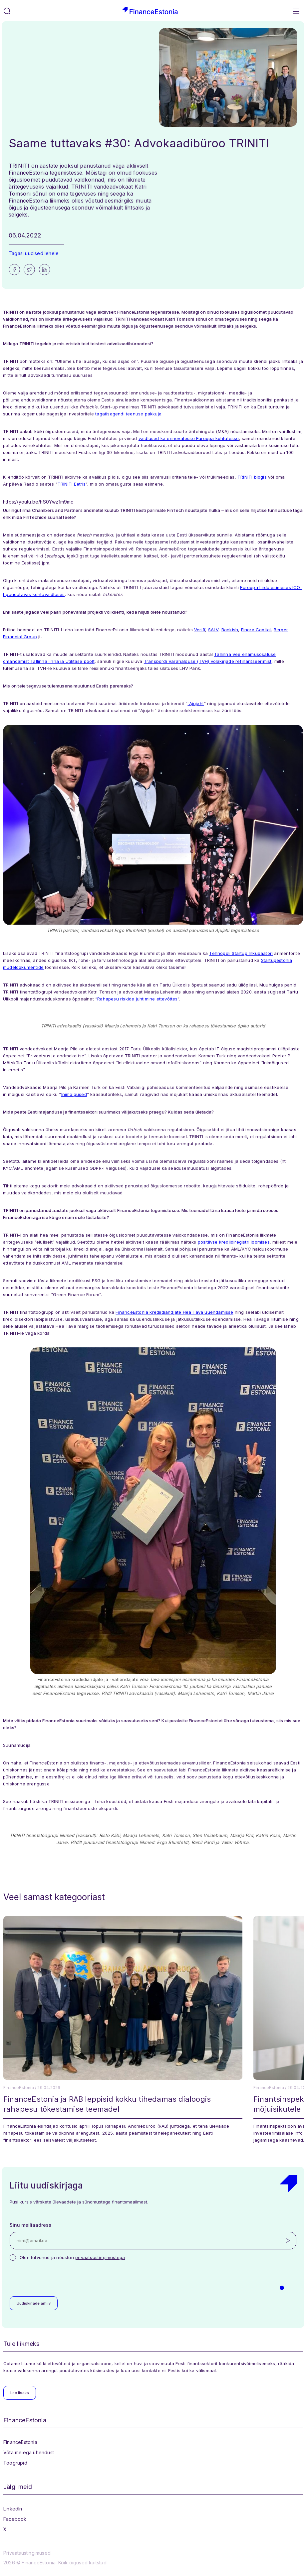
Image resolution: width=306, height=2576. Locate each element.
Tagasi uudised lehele (34, 253)
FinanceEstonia (20, 2442)
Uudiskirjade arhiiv (34, 2303)
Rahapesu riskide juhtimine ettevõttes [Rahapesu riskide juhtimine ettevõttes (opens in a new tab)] (137, 998)
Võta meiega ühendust (28, 2452)
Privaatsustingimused (27, 2553)
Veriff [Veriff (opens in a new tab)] (199, 629)
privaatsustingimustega (100, 2257)
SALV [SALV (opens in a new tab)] (213, 629)
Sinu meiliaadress (30, 2225)
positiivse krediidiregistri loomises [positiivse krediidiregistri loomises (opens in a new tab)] (234, 1242)
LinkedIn (12, 2508)
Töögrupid (15, 2463)
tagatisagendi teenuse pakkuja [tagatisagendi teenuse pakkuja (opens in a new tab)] (128, 413)
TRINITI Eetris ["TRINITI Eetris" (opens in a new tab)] (72, 484)
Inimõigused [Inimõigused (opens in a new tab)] (74, 1094)
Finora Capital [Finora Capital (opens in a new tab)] (256, 629)
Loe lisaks (19, 2392)
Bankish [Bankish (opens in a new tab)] (229, 629)
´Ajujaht (195, 703)
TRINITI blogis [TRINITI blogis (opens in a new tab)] (252, 477)
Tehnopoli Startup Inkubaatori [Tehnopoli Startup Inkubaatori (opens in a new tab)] (241, 953)
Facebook (15, 2519)
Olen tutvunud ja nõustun (72, 2257)
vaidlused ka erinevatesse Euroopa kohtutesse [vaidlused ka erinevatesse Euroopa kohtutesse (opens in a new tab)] (189, 438)
